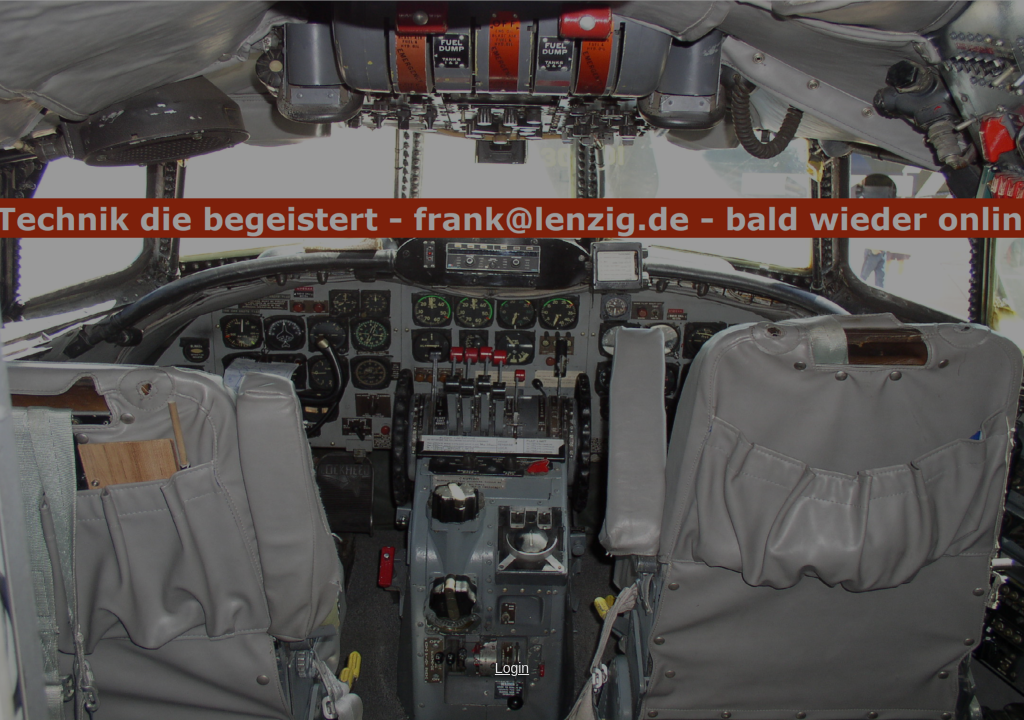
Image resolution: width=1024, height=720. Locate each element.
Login (512, 668)
